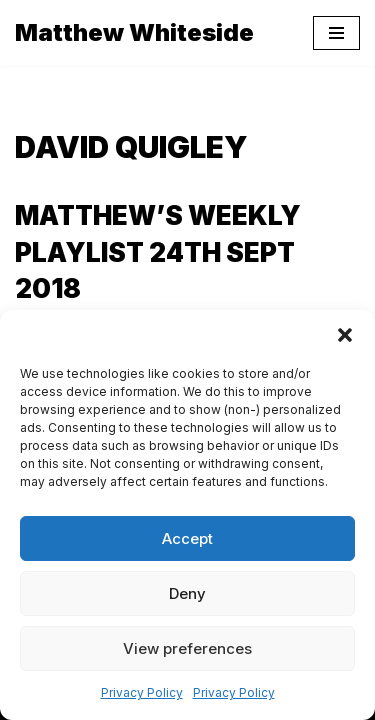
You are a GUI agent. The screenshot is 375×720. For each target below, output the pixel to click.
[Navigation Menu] (336, 33)
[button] (345, 335)
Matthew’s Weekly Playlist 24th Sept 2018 (158, 252)
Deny (187, 593)
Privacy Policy (142, 692)
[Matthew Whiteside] (134, 33)
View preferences (187, 648)
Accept (187, 538)
